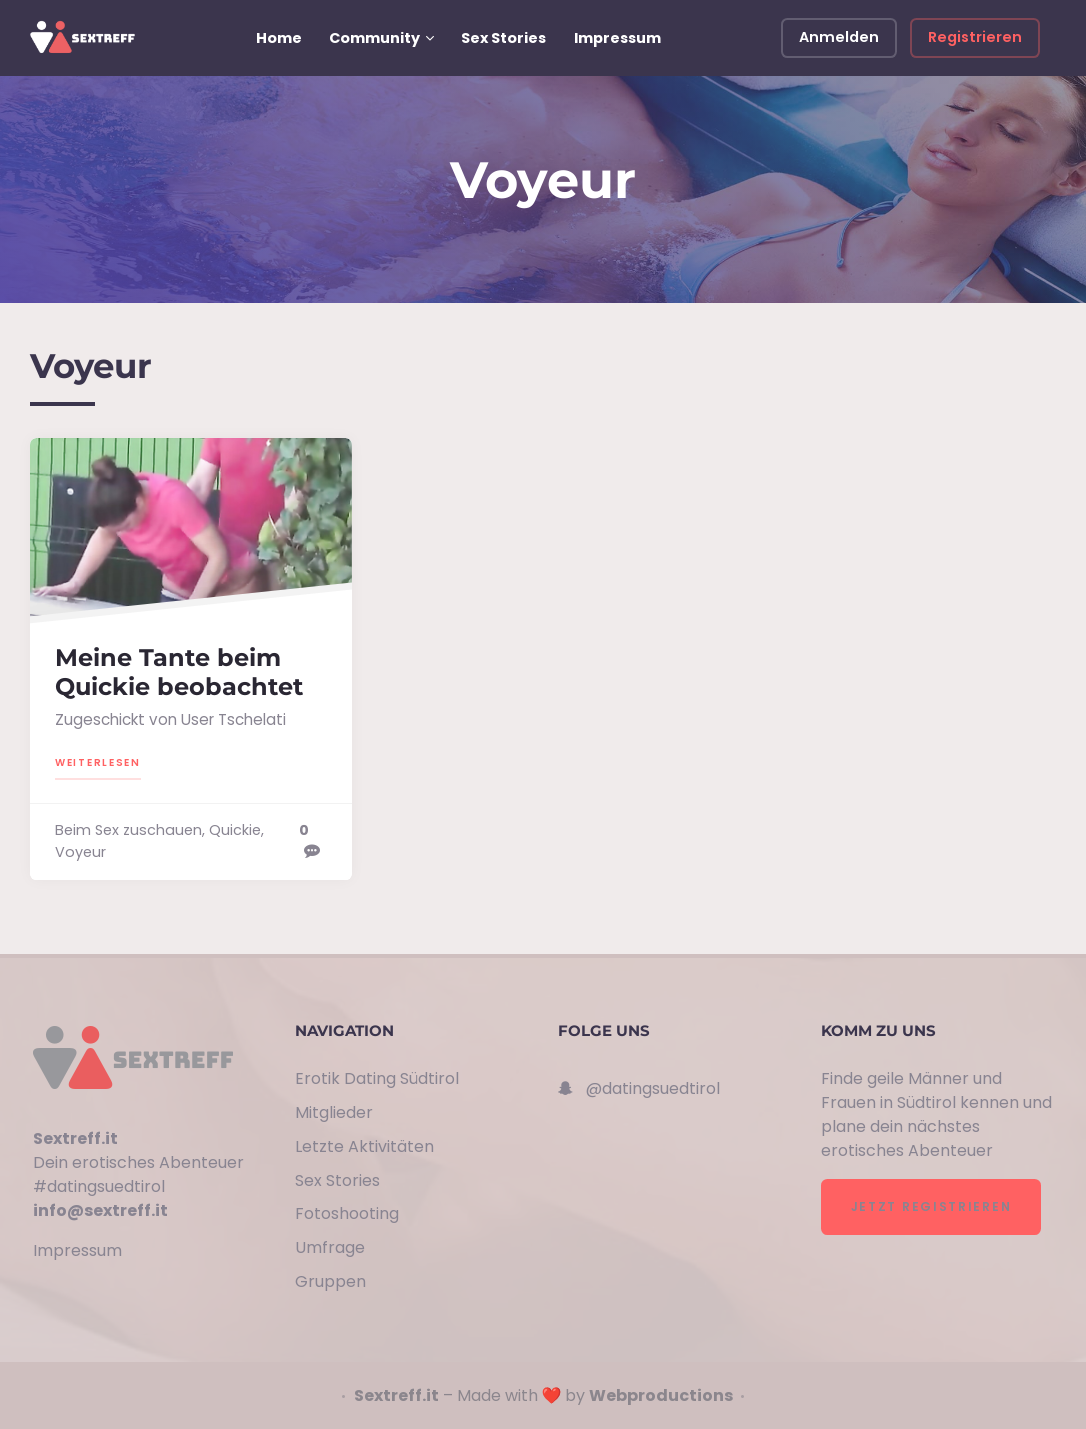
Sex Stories (503, 38)
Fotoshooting (347, 1213)
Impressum (617, 38)
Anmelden (839, 37)
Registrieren (975, 37)
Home (279, 38)
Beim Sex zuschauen (128, 830)
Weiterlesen (98, 761)
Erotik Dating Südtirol (377, 1078)
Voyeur (80, 852)
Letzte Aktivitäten (364, 1146)
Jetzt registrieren (931, 1206)
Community (374, 38)
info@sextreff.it (100, 1210)
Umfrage (330, 1247)
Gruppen (330, 1281)
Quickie (235, 830)
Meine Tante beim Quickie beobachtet (179, 672)
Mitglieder (334, 1112)
